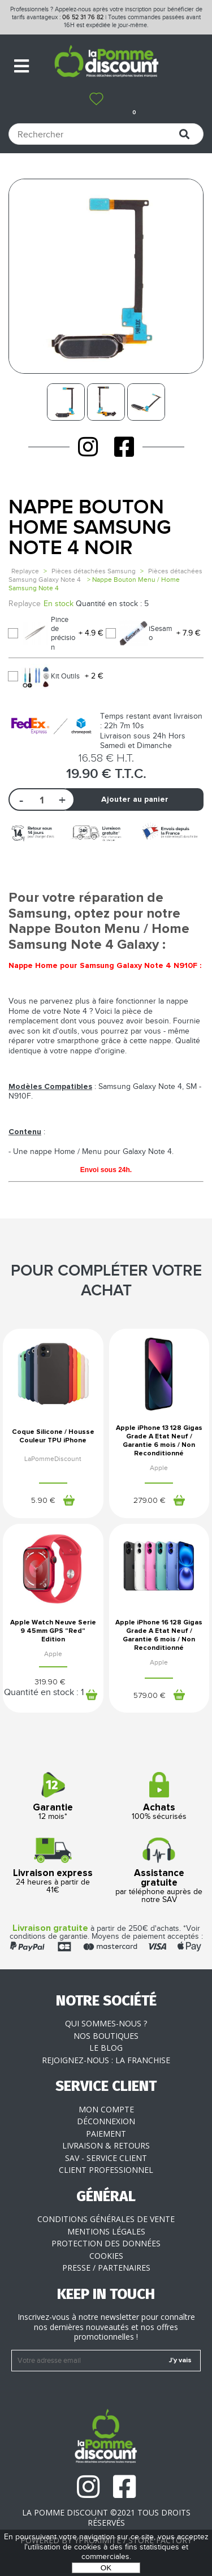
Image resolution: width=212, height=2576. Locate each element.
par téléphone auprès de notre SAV (159, 1871)
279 (149, 1501)
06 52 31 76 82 (82, 17)
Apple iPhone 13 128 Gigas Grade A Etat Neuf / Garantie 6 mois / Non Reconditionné (159, 1441)
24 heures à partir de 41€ (53, 1866)
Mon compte (106, 2109)
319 (50, 1682)
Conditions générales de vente (106, 2219)
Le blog (106, 2047)
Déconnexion (106, 2121)
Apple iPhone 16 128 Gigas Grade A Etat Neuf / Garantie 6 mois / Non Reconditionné (158, 1635)
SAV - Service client (106, 2158)
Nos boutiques (106, 2035)
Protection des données (106, 2243)
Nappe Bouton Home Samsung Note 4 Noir (89, 527)
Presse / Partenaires (106, 2267)
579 (149, 1696)
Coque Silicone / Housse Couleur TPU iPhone (53, 1436)
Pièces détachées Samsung (93, 571)
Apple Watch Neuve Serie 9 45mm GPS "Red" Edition (53, 1631)
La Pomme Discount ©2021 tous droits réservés (106, 2517)
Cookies (106, 2255)
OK (106, 2568)
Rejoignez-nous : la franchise (106, 2060)
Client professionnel (106, 2169)
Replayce (25, 571)
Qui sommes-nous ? (106, 2023)
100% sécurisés (159, 1796)
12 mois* (53, 1796)
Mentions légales (106, 2231)
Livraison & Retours (106, 2145)
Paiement (106, 2133)
